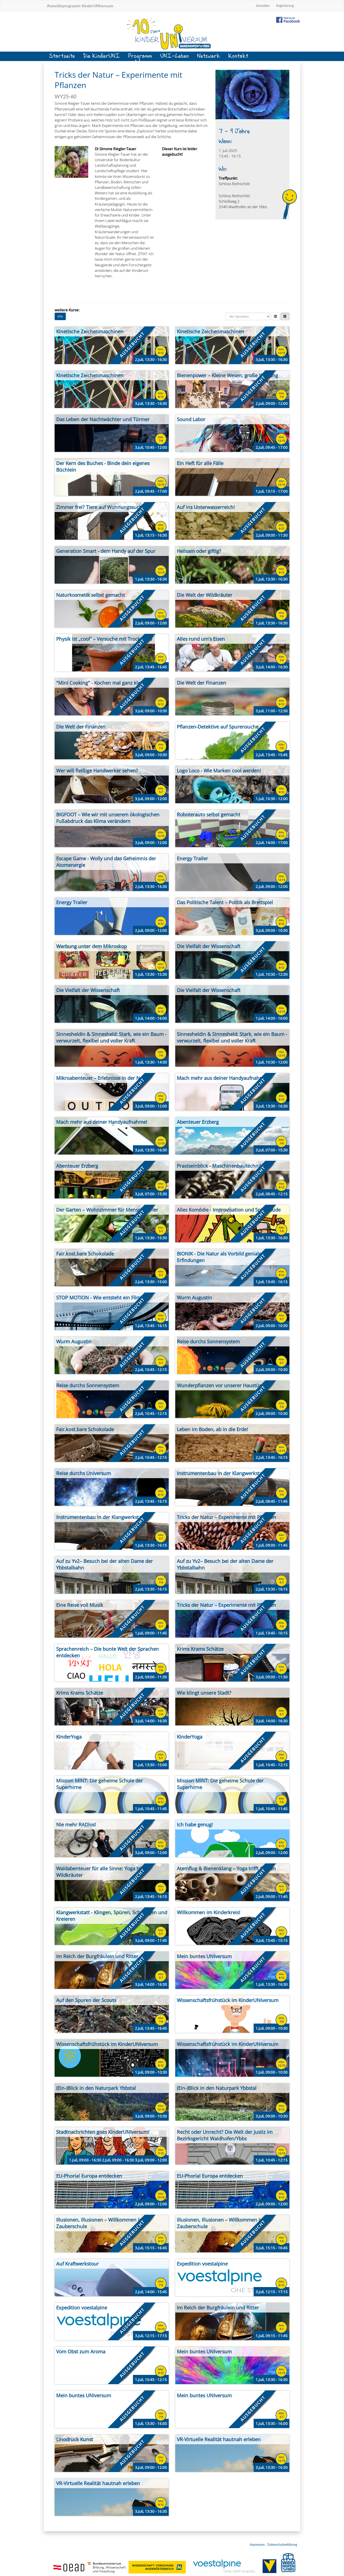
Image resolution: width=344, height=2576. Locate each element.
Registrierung (285, 5)
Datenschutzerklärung (282, 2544)
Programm (140, 57)
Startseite (62, 57)
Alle (60, 316)
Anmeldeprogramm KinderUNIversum (80, 5)
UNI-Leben (174, 57)
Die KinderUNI (101, 57)
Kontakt (238, 57)
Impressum (257, 2544)
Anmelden (263, 5)
